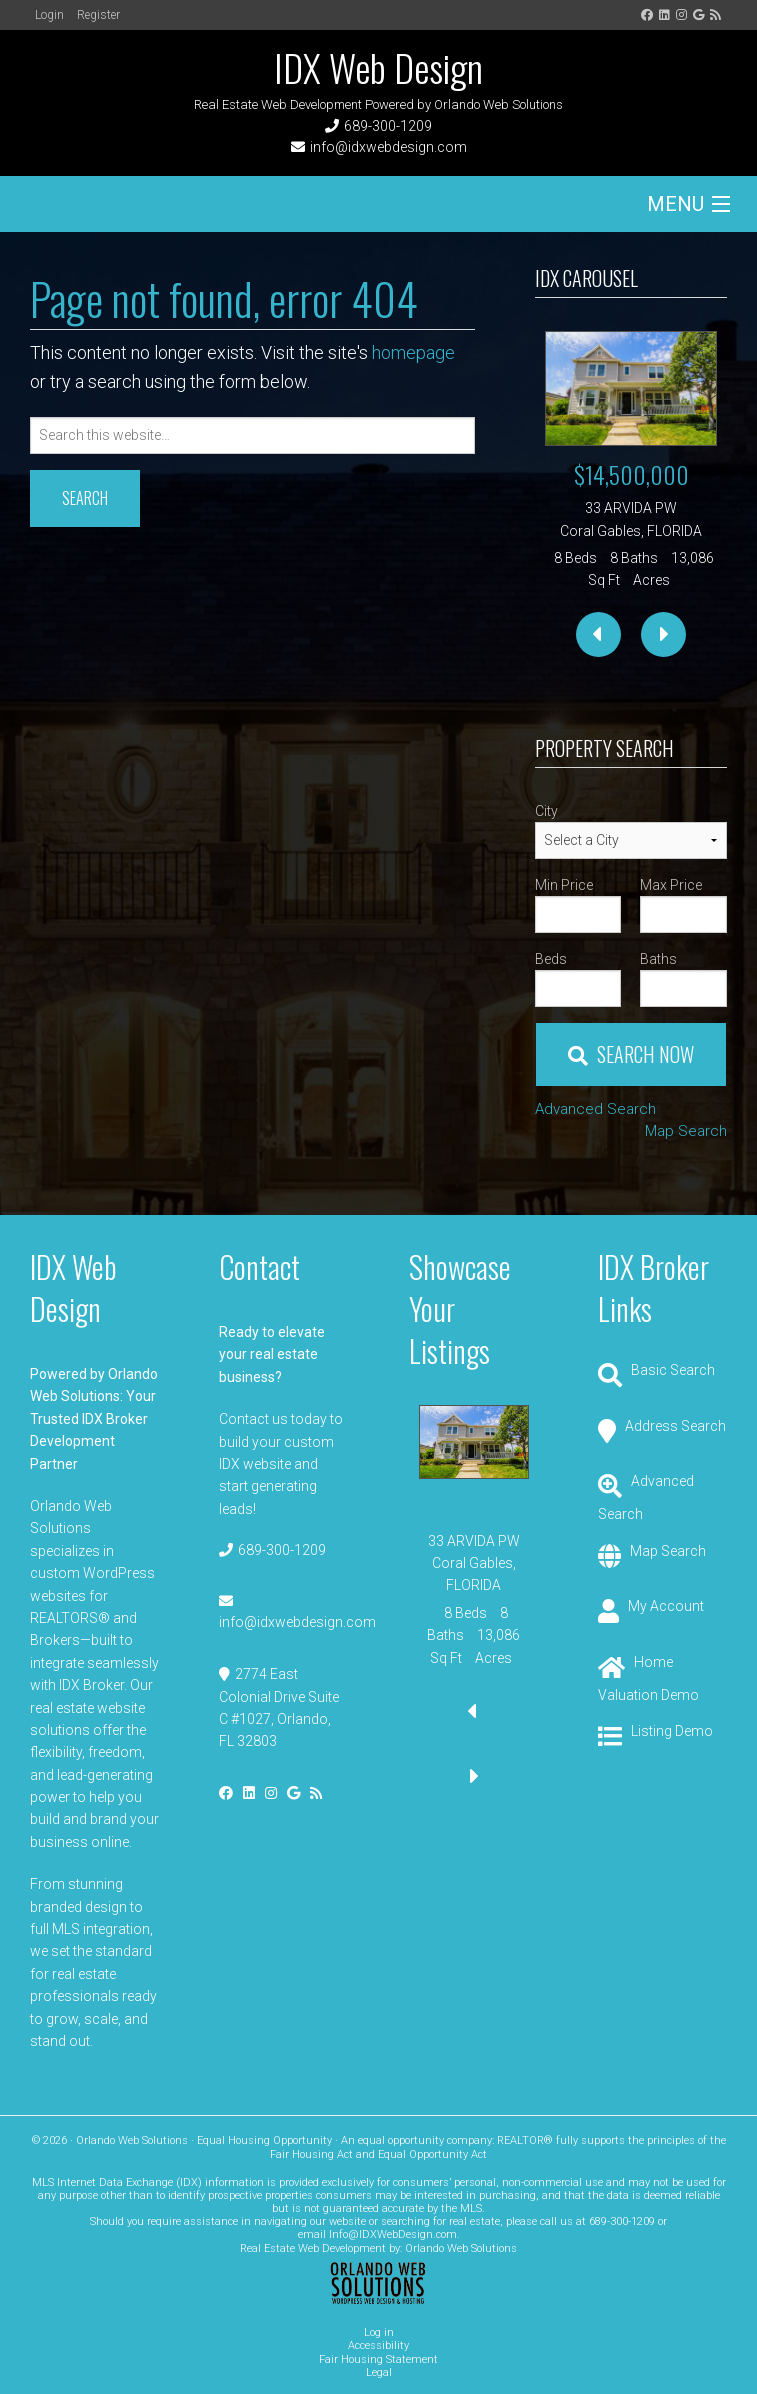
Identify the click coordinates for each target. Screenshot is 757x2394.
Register (98, 15)
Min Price (564, 885)
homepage (413, 352)
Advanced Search (595, 1109)
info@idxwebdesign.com (388, 147)
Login (49, 15)
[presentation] (598, 634)
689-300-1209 (388, 126)
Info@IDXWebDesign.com (393, 2234)
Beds (551, 959)
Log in (379, 2332)
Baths (658, 959)
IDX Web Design (378, 67)
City (546, 811)
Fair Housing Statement (378, 2359)
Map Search (686, 1131)
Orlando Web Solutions (461, 2248)
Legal (379, 2372)
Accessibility (378, 2345)
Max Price (671, 885)
